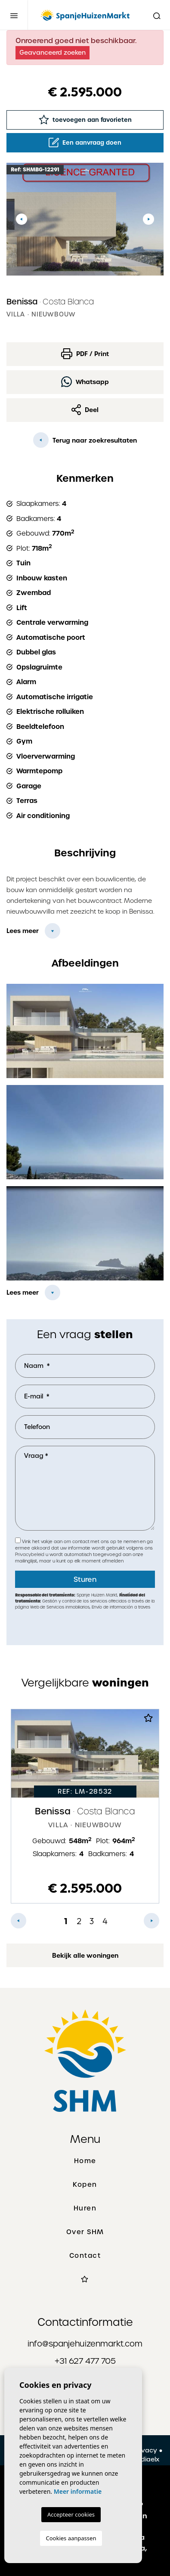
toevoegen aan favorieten (85, 119)
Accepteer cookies (71, 2514)
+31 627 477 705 (85, 2361)
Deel (85, 409)
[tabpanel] (85, 1806)
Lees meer (22, 931)
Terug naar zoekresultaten (85, 440)
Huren (85, 2208)
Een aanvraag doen (85, 142)
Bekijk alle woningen (85, 1955)
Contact (85, 2255)
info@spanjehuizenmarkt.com (85, 2344)
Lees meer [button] (22, 1292)
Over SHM (85, 2232)
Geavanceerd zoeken (52, 52)
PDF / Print (84, 353)
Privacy (145, 2450)
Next (148, 219)
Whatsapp (85, 381)
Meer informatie (78, 2491)
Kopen (85, 2184)
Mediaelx (145, 2459)
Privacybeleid (30, 1554)
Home (85, 2161)
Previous (21, 219)
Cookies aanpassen (71, 2538)
